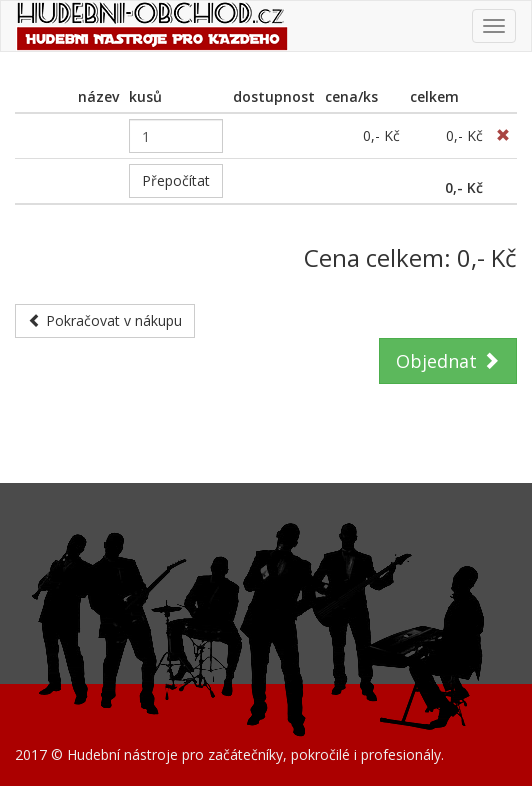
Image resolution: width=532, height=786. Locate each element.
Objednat (448, 361)
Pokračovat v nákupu (105, 320)
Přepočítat (176, 180)
